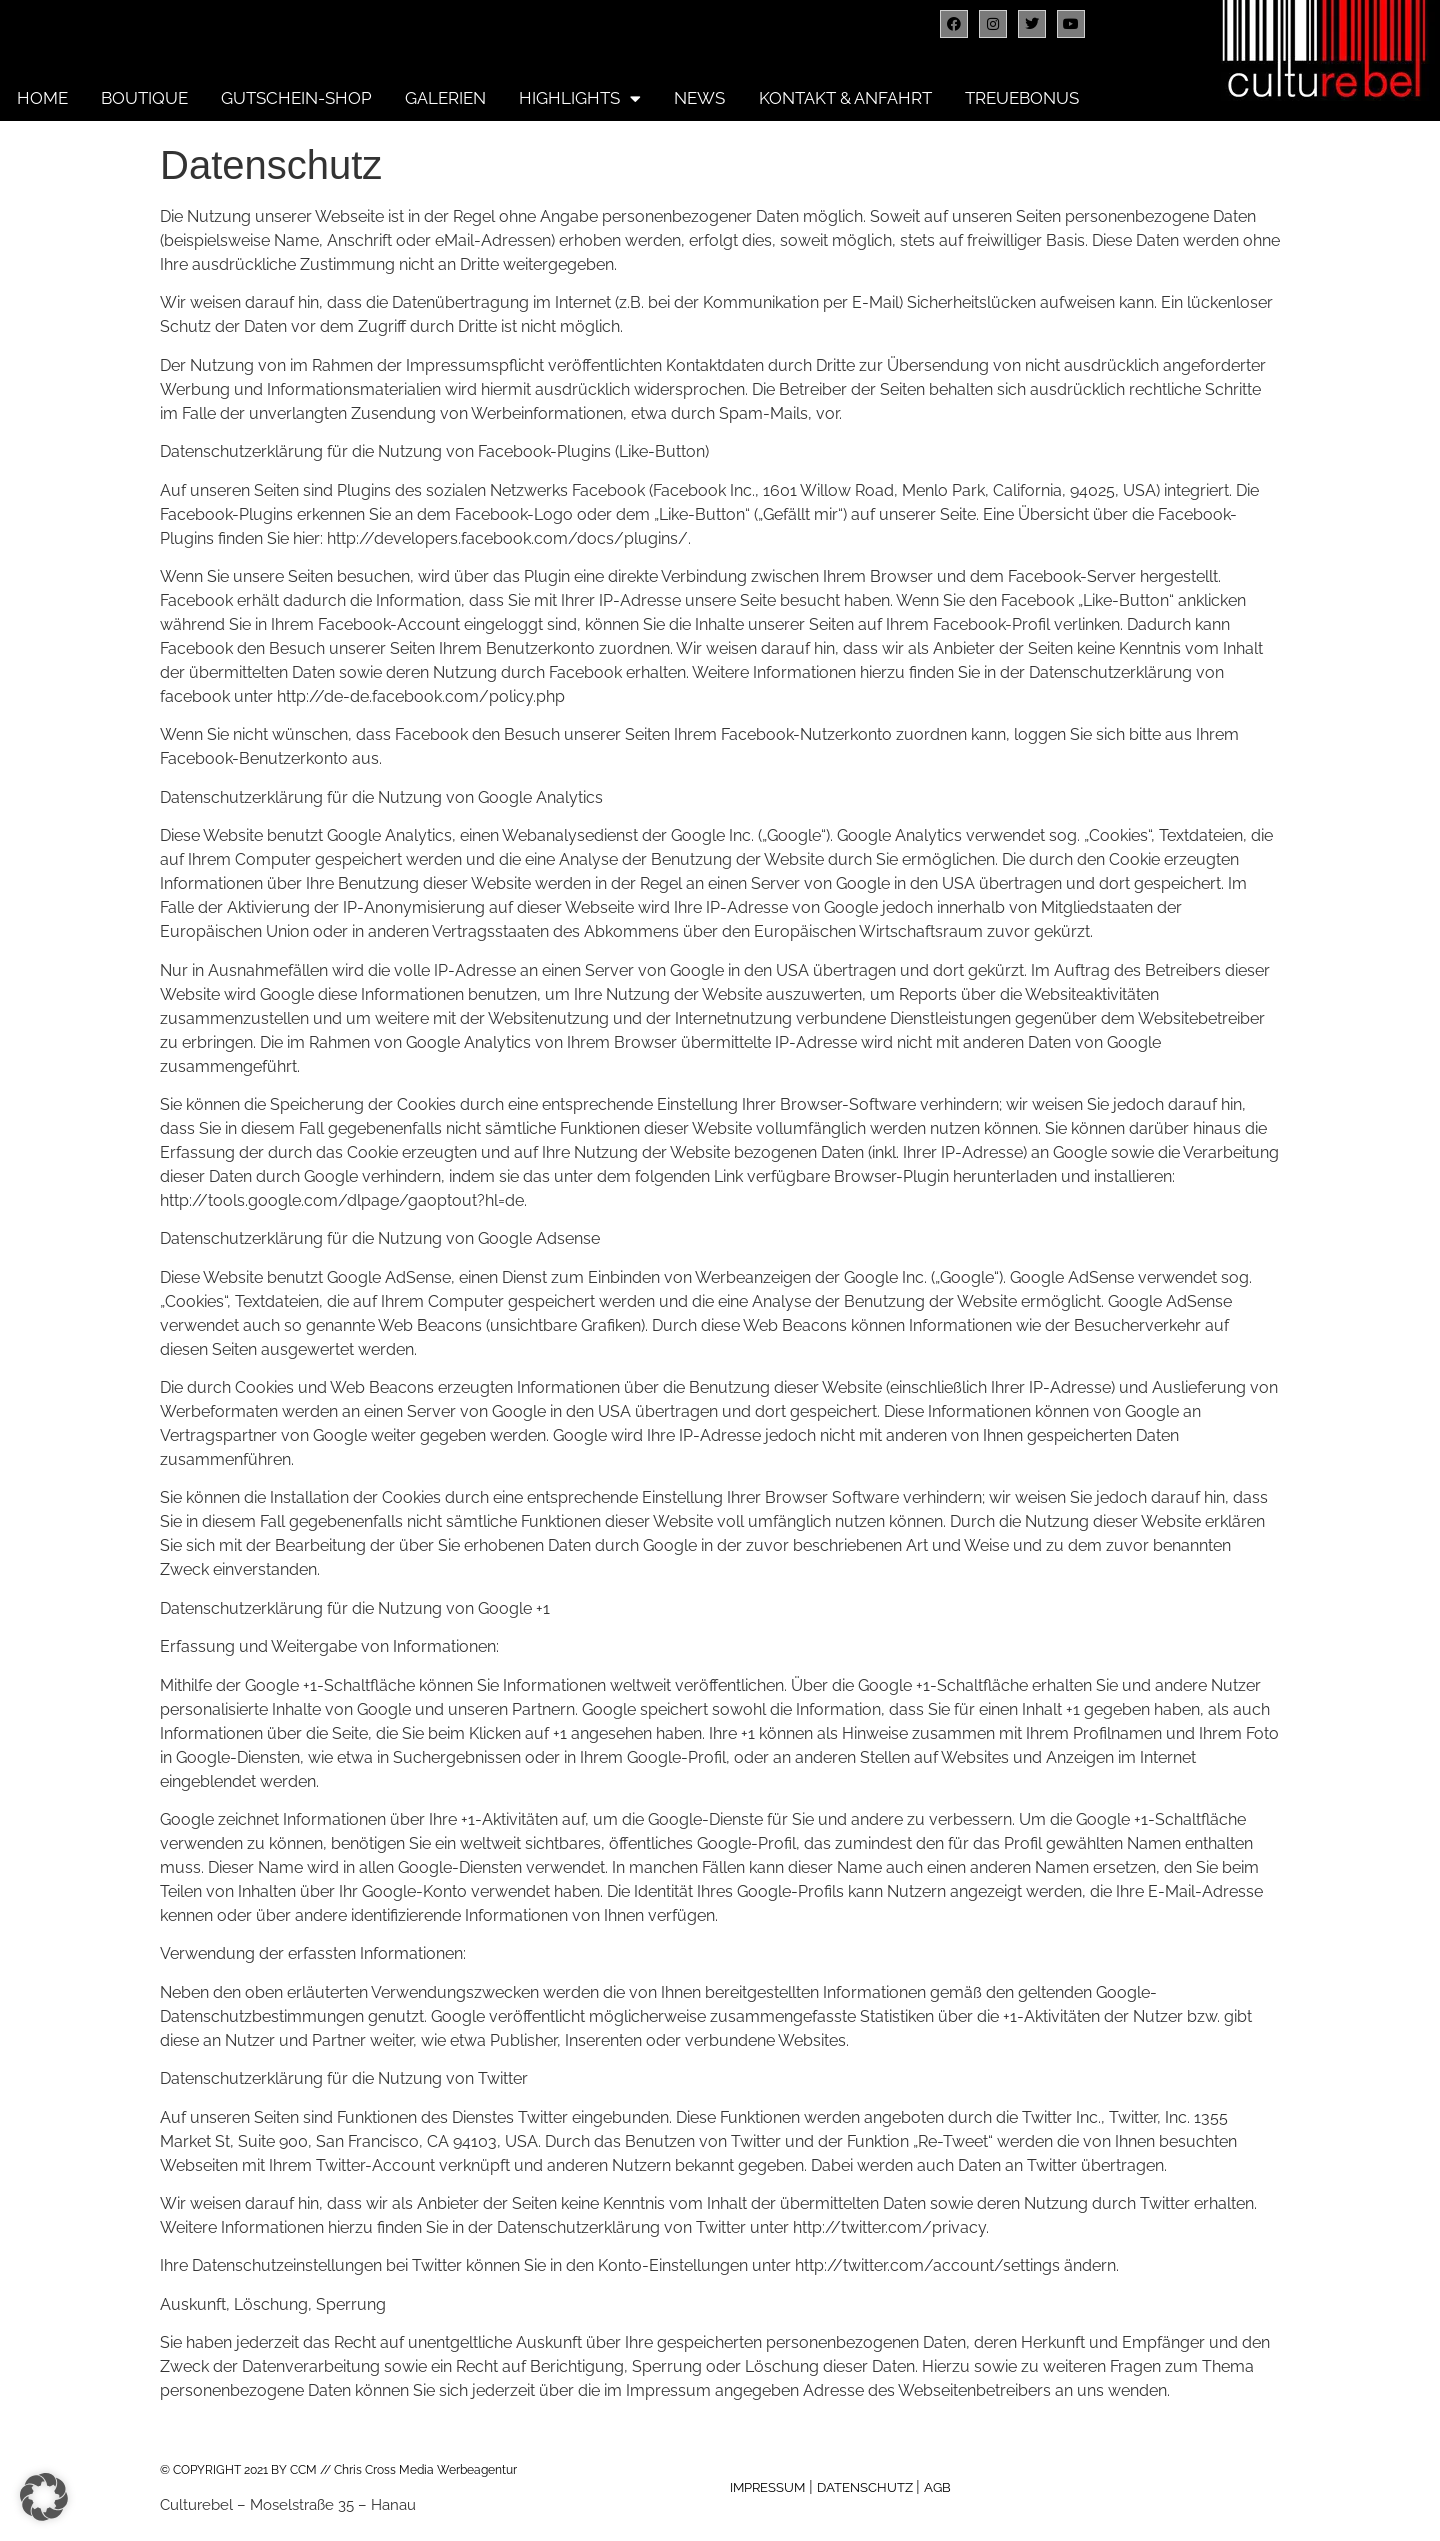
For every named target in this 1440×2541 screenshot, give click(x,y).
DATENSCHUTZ (866, 2487)
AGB (937, 2487)
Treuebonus (1022, 98)
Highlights (580, 98)
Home (42, 98)
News (699, 98)
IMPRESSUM (767, 2487)
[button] (44, 2497)
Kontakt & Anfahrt (845, 98)
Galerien (445, 98)
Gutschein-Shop (296, 98)
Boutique (144, 98)
